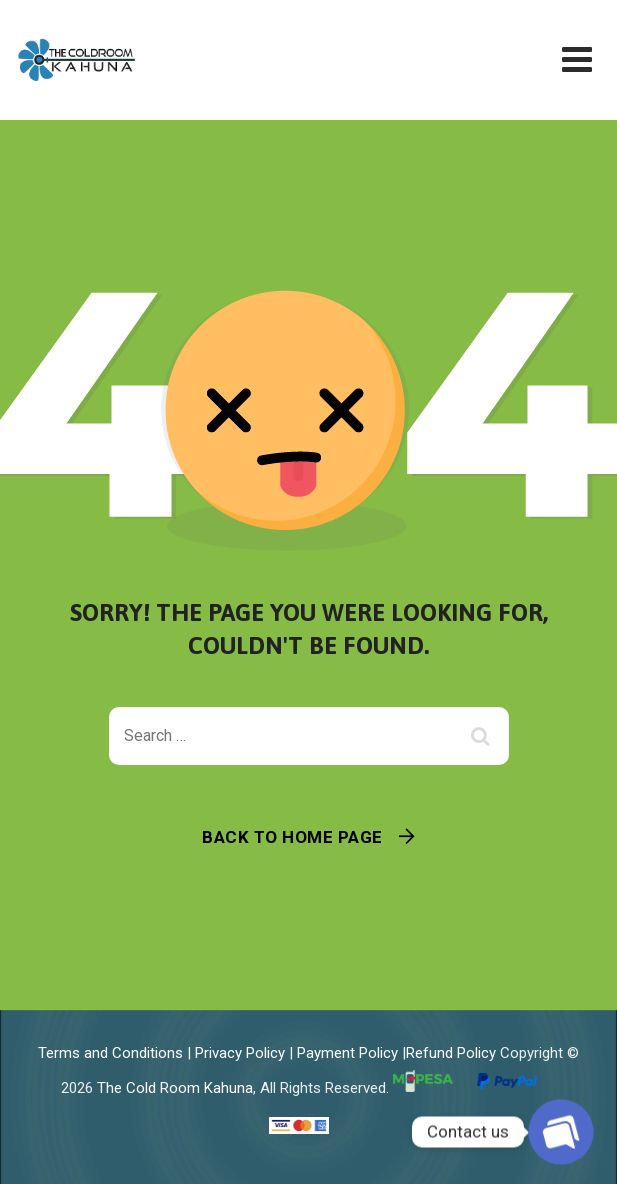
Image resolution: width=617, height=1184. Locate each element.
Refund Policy (451, 1053)
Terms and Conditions (110, 1053)
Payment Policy (347, 1053)
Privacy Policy (240, 1053)
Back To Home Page (292, 837)
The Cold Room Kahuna (175, 1088)
